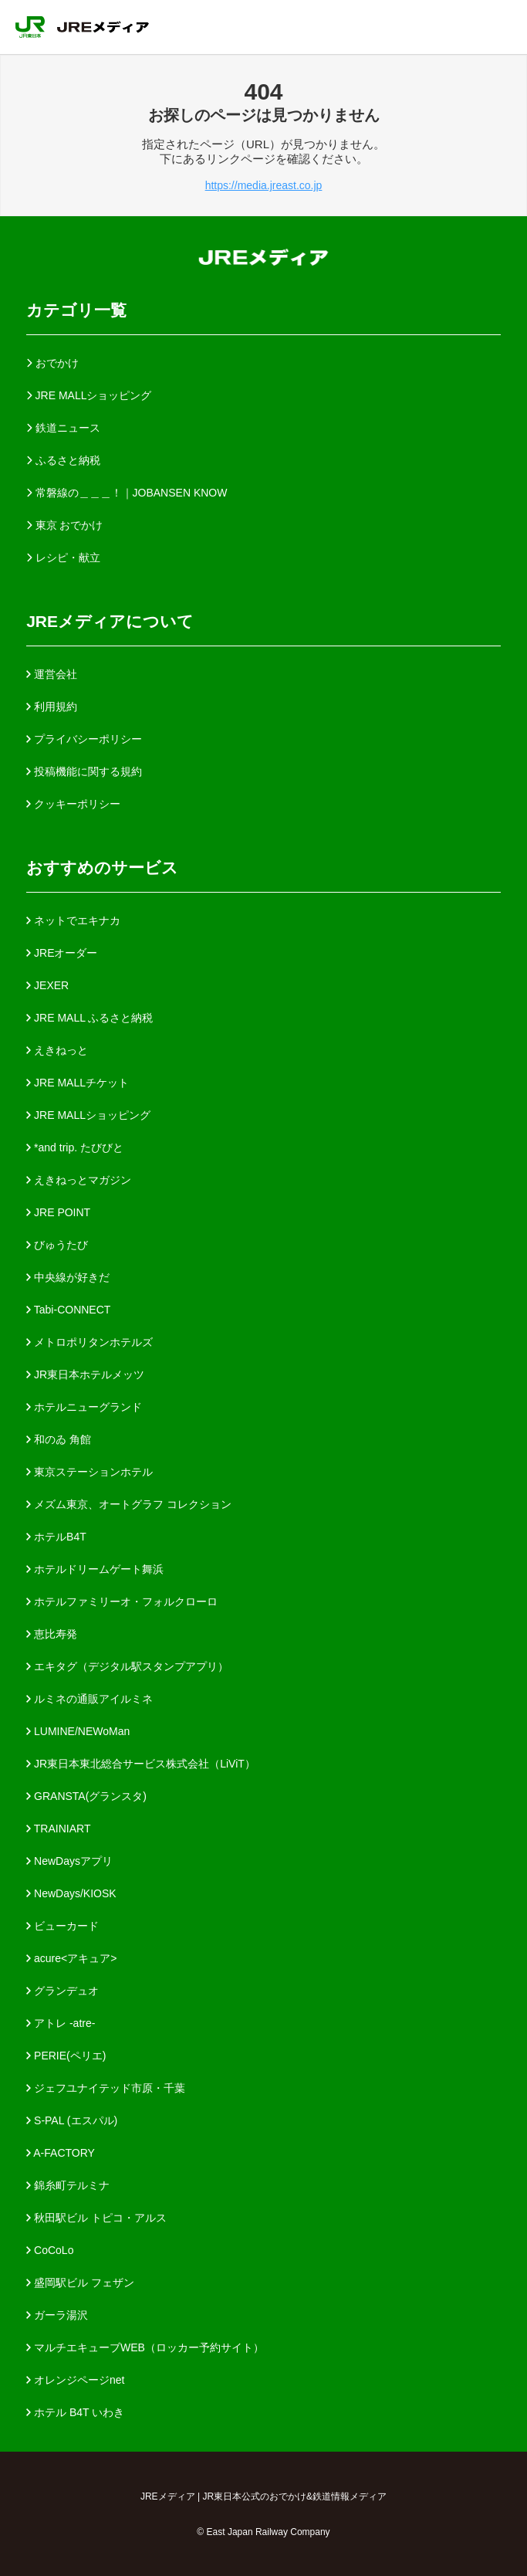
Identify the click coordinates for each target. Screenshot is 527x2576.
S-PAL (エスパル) (71, 2120)
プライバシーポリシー (84, 739)
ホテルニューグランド (84, 1407)
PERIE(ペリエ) (66, 2055)
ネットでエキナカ (73, 920)
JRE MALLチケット (77, 1082)
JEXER (47, 985)
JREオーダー (61, 953)
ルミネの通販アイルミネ (89, 1699)
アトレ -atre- (60, 2023)
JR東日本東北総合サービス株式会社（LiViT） (140, 1763)
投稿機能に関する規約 (84, 771)
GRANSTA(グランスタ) (86, 1796)
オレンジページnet (75, 2380)
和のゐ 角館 (58, 1439)
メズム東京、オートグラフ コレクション (128, 1504)
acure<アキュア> (71, 1958)
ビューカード (62, 1926)
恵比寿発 (51, 1634)
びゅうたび (57, 1245)
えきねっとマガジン (78, 1180)
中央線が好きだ (68, 1277)
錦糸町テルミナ (68, 2185)
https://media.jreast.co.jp (264, 185)
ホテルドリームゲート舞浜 (95, 1569)
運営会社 (51, 674)
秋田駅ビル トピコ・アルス (96, 2218)
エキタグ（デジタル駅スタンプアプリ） (127, 1666)
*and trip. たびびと (74, 1147)
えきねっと (57, 1050)
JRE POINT (58, 1212)
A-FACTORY (60, 2153)
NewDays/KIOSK (71, 1893)
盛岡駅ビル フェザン (80, 2282)
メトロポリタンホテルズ (89, 1342)
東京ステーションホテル (89, 1472)
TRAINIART (58, 1828)
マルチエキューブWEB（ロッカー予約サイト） (145, 2347)
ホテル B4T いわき (75, 2412)
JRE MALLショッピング (88, 1115)
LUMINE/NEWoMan (78, 1731)
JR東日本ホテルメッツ (85, 1374)
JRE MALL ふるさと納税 (89, 1018)
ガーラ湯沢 (57, 2315)
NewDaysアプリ (69, 1861)
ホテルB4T (56, 1536)
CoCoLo (49, 2250)
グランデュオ (62, 1991)
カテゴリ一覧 (76, 310)
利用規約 (51, 706)
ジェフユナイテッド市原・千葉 (105, 2088)
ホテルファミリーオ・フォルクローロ (122, 1601)
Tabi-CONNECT (68, 1309)
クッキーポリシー (73, 804)
